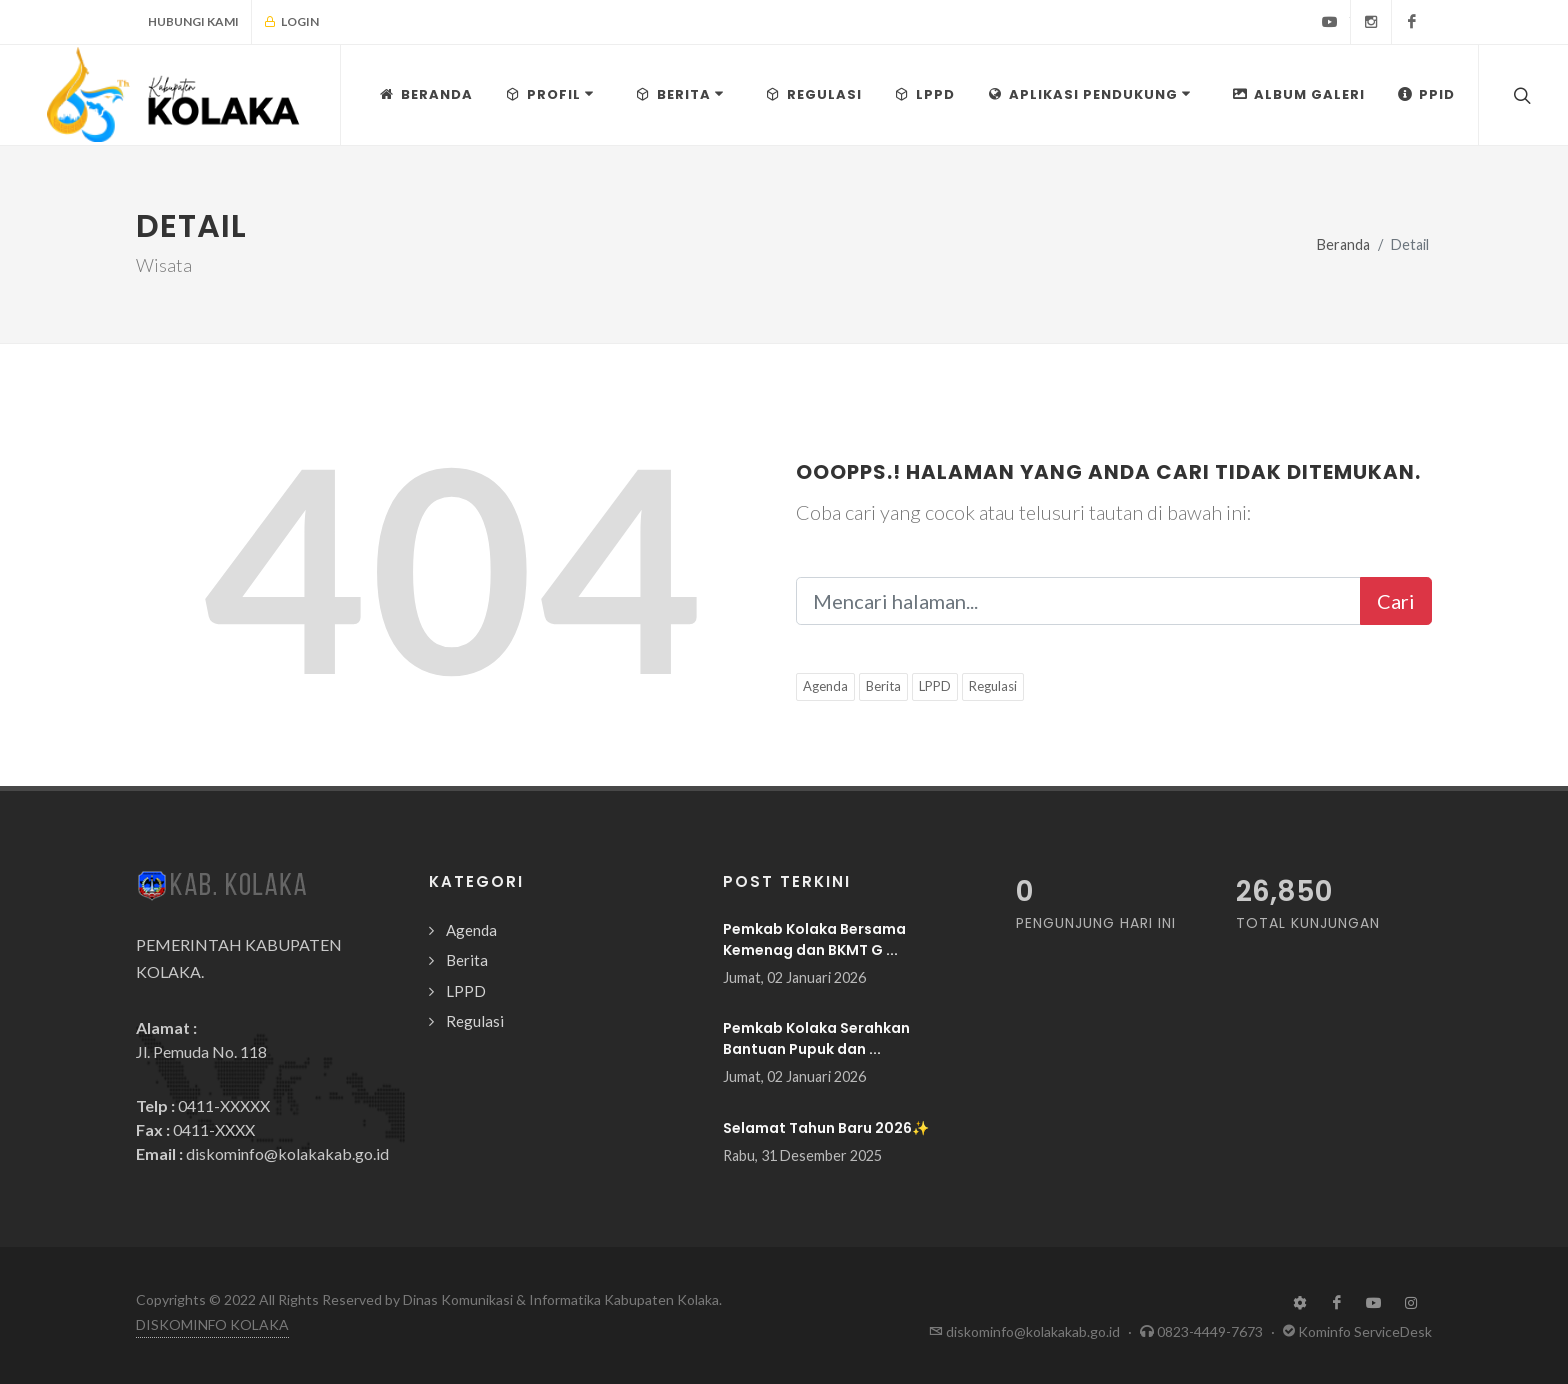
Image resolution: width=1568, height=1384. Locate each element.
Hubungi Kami (193, 21)
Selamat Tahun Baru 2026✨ (826, 1128)
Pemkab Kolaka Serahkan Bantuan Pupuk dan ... (816, 1038)
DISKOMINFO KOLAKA (212, 1324)
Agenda (825, 686)
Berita (883, 686)
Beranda (1343, 244)
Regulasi (993, 686)
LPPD (935, 686)
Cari (1396, 601)
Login (291, 22)
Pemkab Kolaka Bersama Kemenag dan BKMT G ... (814, 939)
